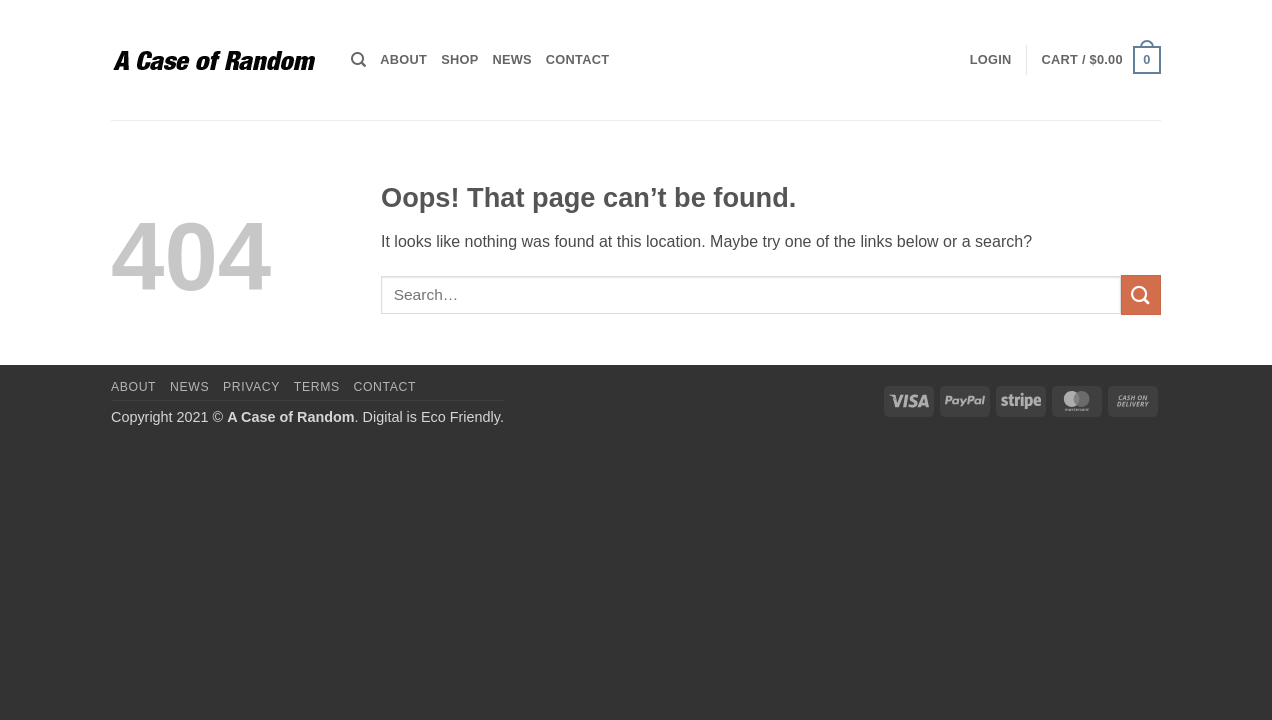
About (403, 59)
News (511, 59)
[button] (991, 60)
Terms (317, 387)
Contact (577, 59)
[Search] (358, 60)
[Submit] (1141, 294)
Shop (459, 59)
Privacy (251, 387)
